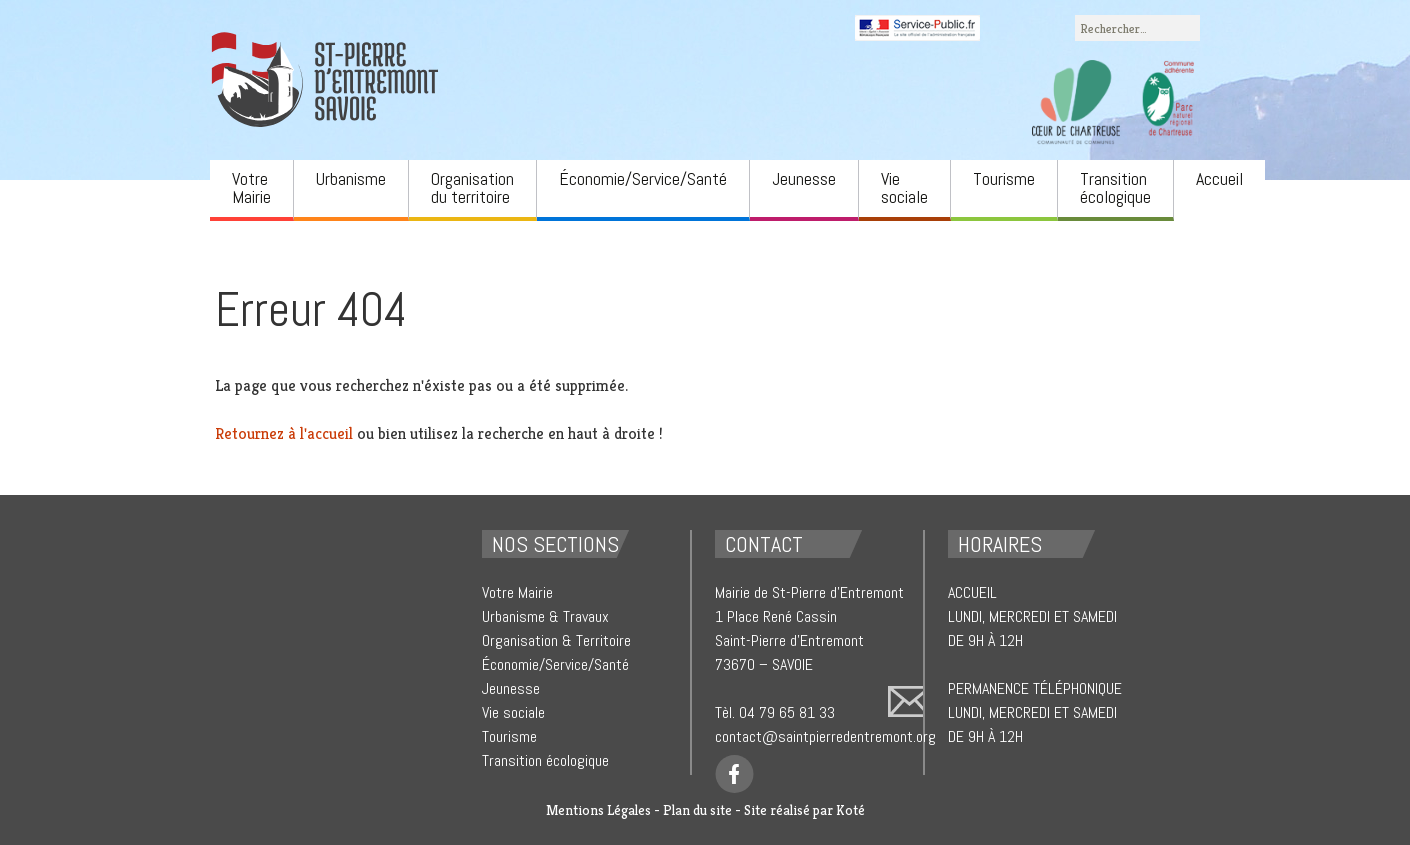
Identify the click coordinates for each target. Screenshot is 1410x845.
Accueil (1219, 178)
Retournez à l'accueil (284, 433)
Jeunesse (804, 178)
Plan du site (697, 810)
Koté (850, 810)
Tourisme (1004, 178)
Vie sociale (904, 187)
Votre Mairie (251, 187)
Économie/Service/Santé (643, 178)
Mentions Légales (598, 810)
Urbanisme (351, 178)
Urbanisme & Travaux (545, 616)
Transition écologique (1115, 187)
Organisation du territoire (472, 187)
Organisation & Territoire (556, 640)
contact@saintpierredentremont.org (825, 736)
